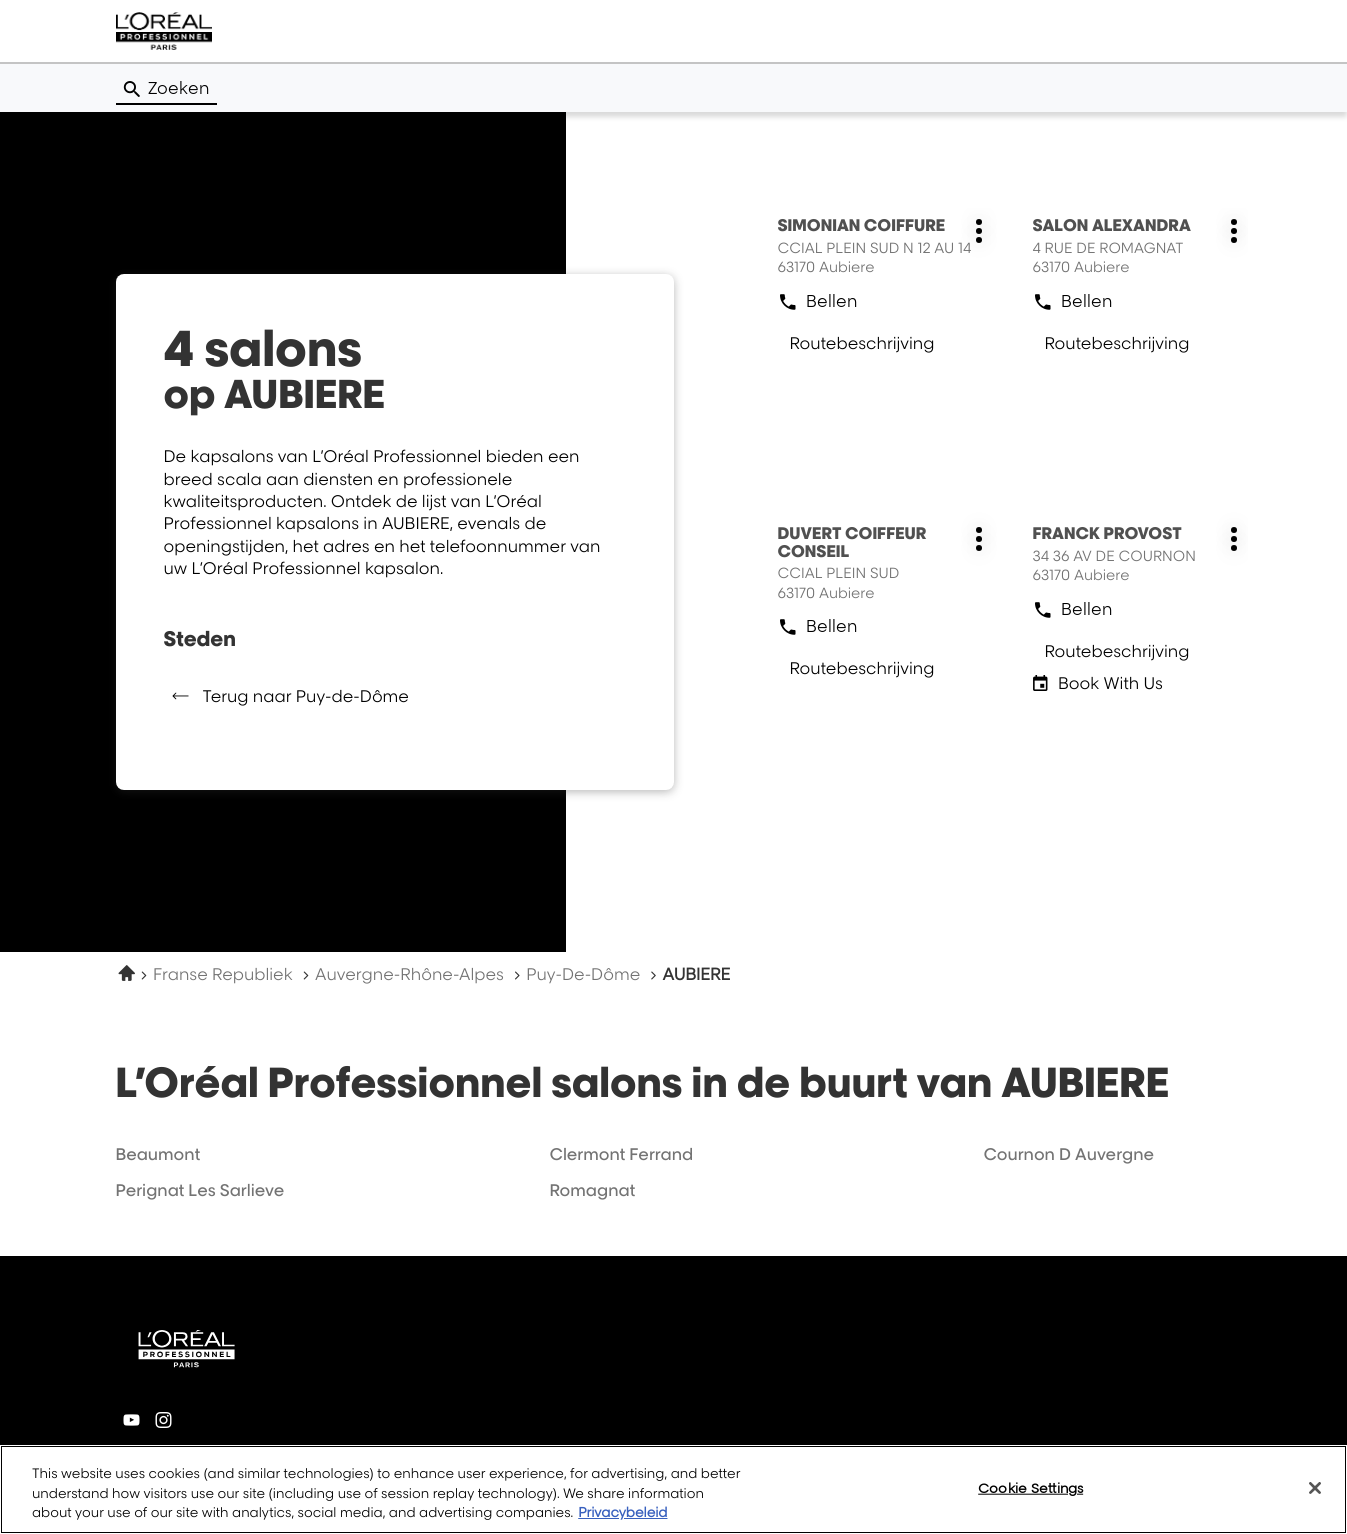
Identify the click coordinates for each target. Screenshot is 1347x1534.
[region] (673, 1489)
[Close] (1315, 1488)
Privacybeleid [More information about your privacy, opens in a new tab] (622, 1513)
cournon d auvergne (1068, 1154)
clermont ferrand (621, 1154)
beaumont (158, 1154)
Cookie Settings (1030, 1487)
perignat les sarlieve (200, 1190)
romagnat (592, 1190)
